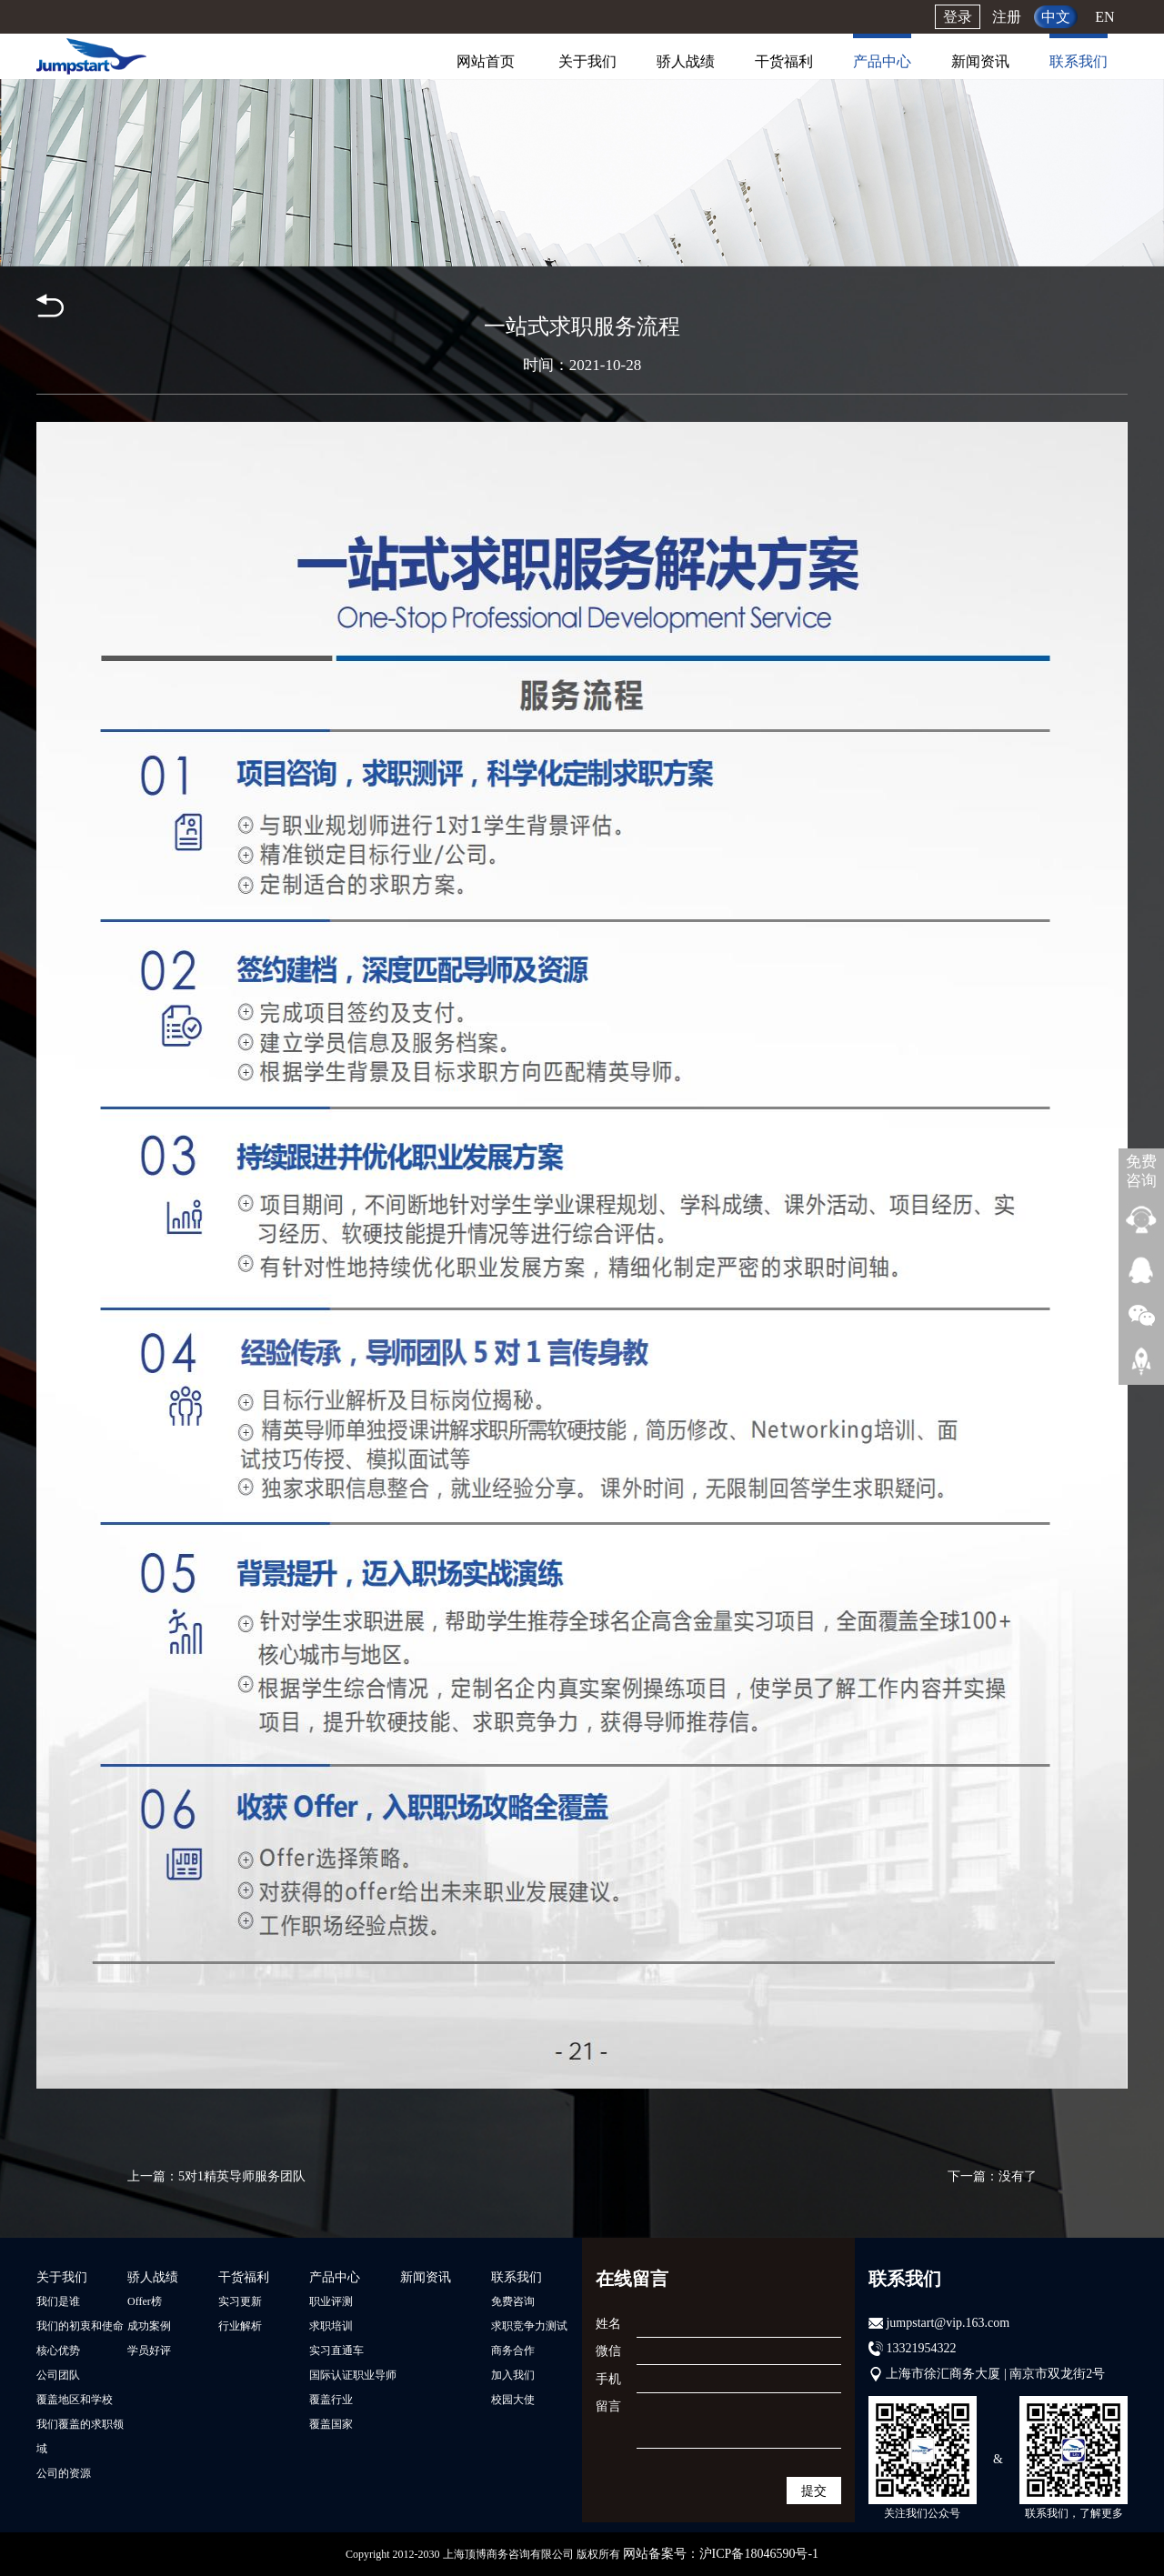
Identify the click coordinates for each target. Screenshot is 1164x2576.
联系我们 (1078, 61)
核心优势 (58, 2350)
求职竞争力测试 (529, 2326)
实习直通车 (336, 2350)
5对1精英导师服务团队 (242, 2176)
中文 (1055, 17)
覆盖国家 (331, 2424)
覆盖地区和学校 (74, 2399)
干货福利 (784, 61)
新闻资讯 (980, 61)
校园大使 (513, 2399)
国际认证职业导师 (352, 2375)
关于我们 (587, 61)
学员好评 (149, 2350)
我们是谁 (58, 2301)
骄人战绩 (686, 61)
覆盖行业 (331, 2399)
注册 (1006, 17)
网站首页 (486, 61)
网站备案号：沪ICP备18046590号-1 (720, 2554)
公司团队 (58, 2375)
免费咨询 (513, 2301)
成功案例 (149, 2326)
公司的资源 (63, 2473)
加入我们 (513, 2375)
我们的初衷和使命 (80, 2326)
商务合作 (513, 2350)
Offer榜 (144, 2301)
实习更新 (240, 2301)
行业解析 (240, 2326)
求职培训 (331, 2326)
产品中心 (882, 61)
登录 (957, 17)
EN (1104, 17)
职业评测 (331, 2301)
